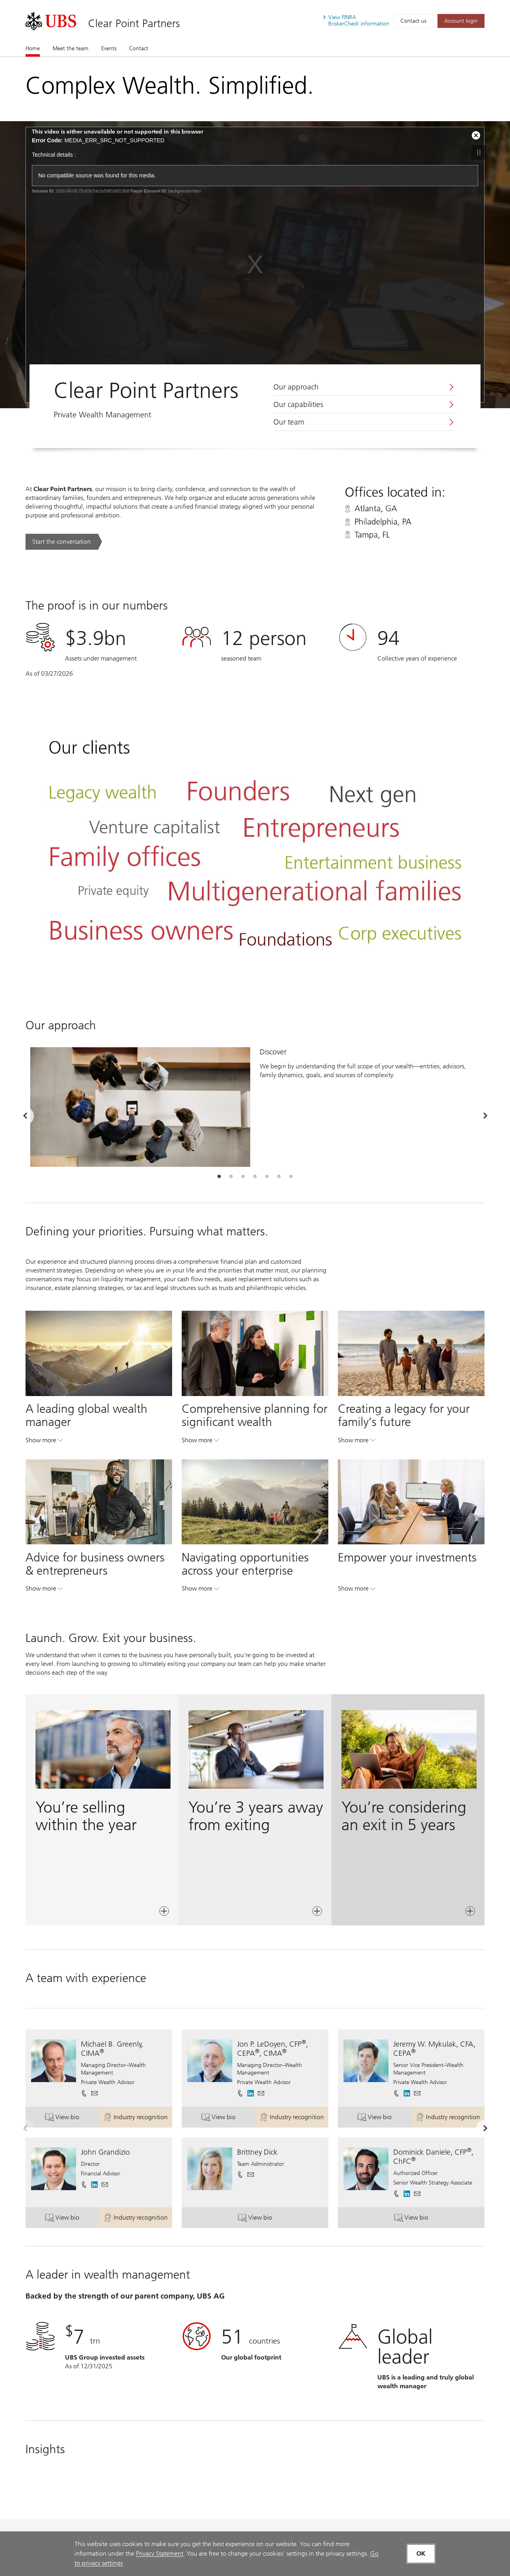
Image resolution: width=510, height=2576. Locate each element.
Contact (138, 48)
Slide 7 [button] (291, 1177)
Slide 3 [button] (243, 1177)
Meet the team (70, 48)
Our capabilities (298, 404)
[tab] (219, 1177)
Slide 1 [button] (219, 1177)
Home (33, 48)
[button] (94, 2093)
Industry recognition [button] (137, 2118)
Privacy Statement (159, 2553)
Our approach (296, 387)
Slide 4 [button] (255, 1177)
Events (108, 48)
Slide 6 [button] (279, 1177)
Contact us (413, 21)
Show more (44, 1441)
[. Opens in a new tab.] (51, 21)
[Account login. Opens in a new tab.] (460, 21)
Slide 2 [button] (231, 1177)
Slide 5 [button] (267, 1177)
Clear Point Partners (134, 23)
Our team (288, 422)
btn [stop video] (478, 152)
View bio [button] (72, 2118)
